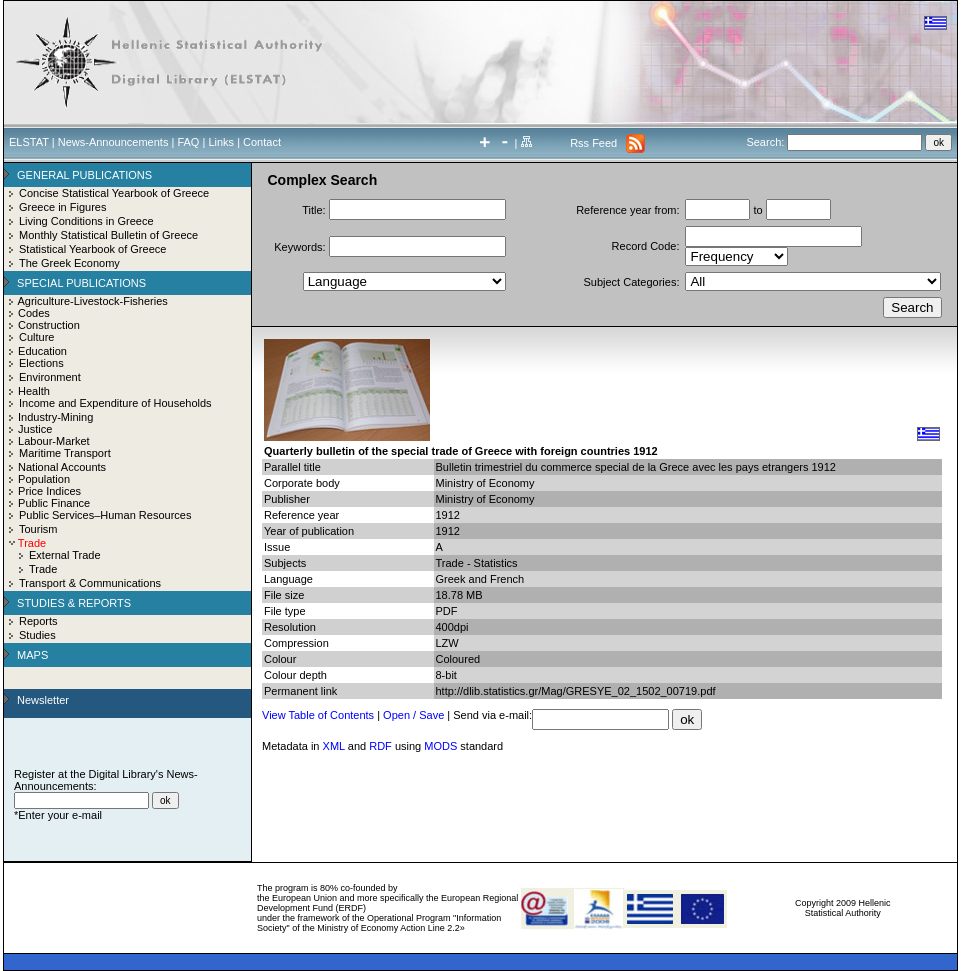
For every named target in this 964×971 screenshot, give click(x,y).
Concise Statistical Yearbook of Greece (114, 193)
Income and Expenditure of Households (115, 403)
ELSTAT (29, 142)
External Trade (65, 555)
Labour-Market (54, 441)
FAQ (188, 142)
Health (34, 391)
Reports (38, 621)
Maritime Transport (65, 453)
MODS (440, 746)
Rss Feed (593, 143)
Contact (262, 142)
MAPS (32, 655)
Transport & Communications (90, 583)
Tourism (38, 529)
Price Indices (49, 491)
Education (42, 351)
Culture (36, 337)
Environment (50, 377)
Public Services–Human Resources (105, 515)
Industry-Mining (55, 417)
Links (221, 142)
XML (334, 746)
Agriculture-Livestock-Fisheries (92, 301)
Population (44, 479)
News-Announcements (113, 142)
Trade (43, 569)
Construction (49, 325)
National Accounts (62, 467)
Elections (41, 363)
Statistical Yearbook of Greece (92, 249)
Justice (35, 429)
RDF (380, 746)
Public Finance (54, 503)
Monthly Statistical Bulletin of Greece (108, 235)
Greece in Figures (62, 207)
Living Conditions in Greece (86, 221)
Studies (37, 635)
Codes (34, 313)
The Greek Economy (69, 263)
